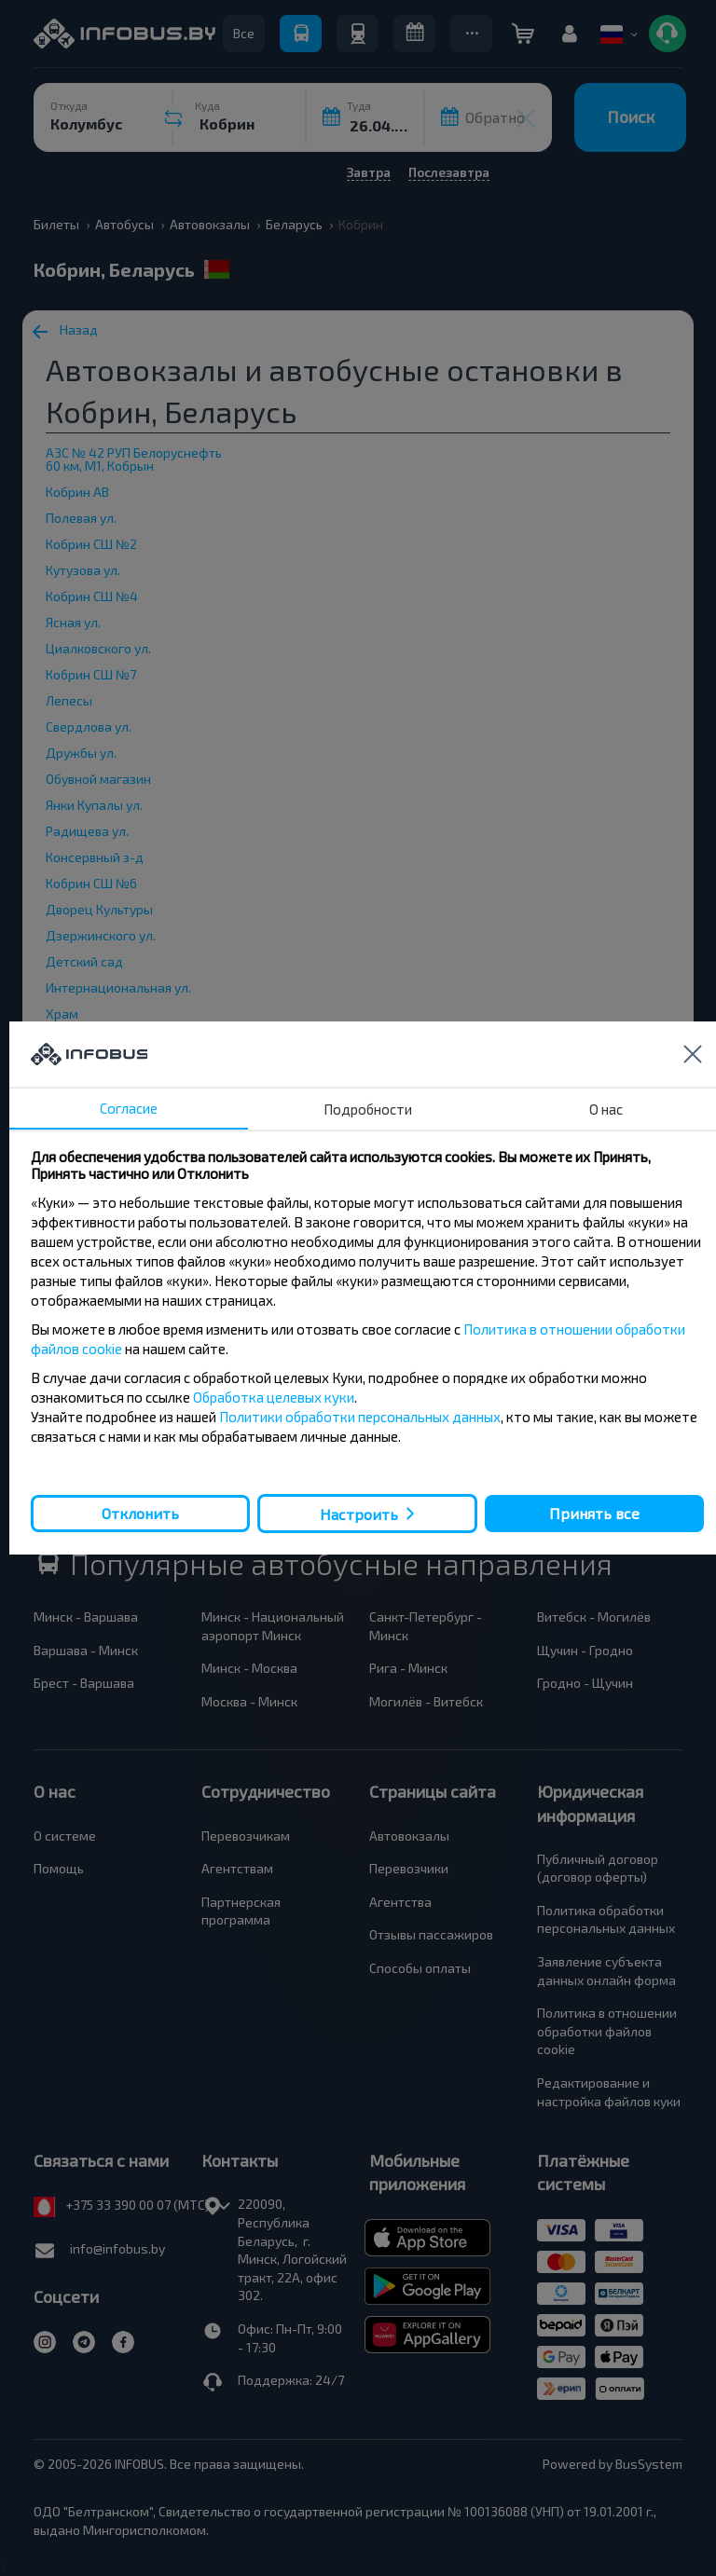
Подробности (368, 1109)
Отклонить (140, 1513)
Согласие (129, 1108)
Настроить (359, 1514)
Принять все (594, 1513)
